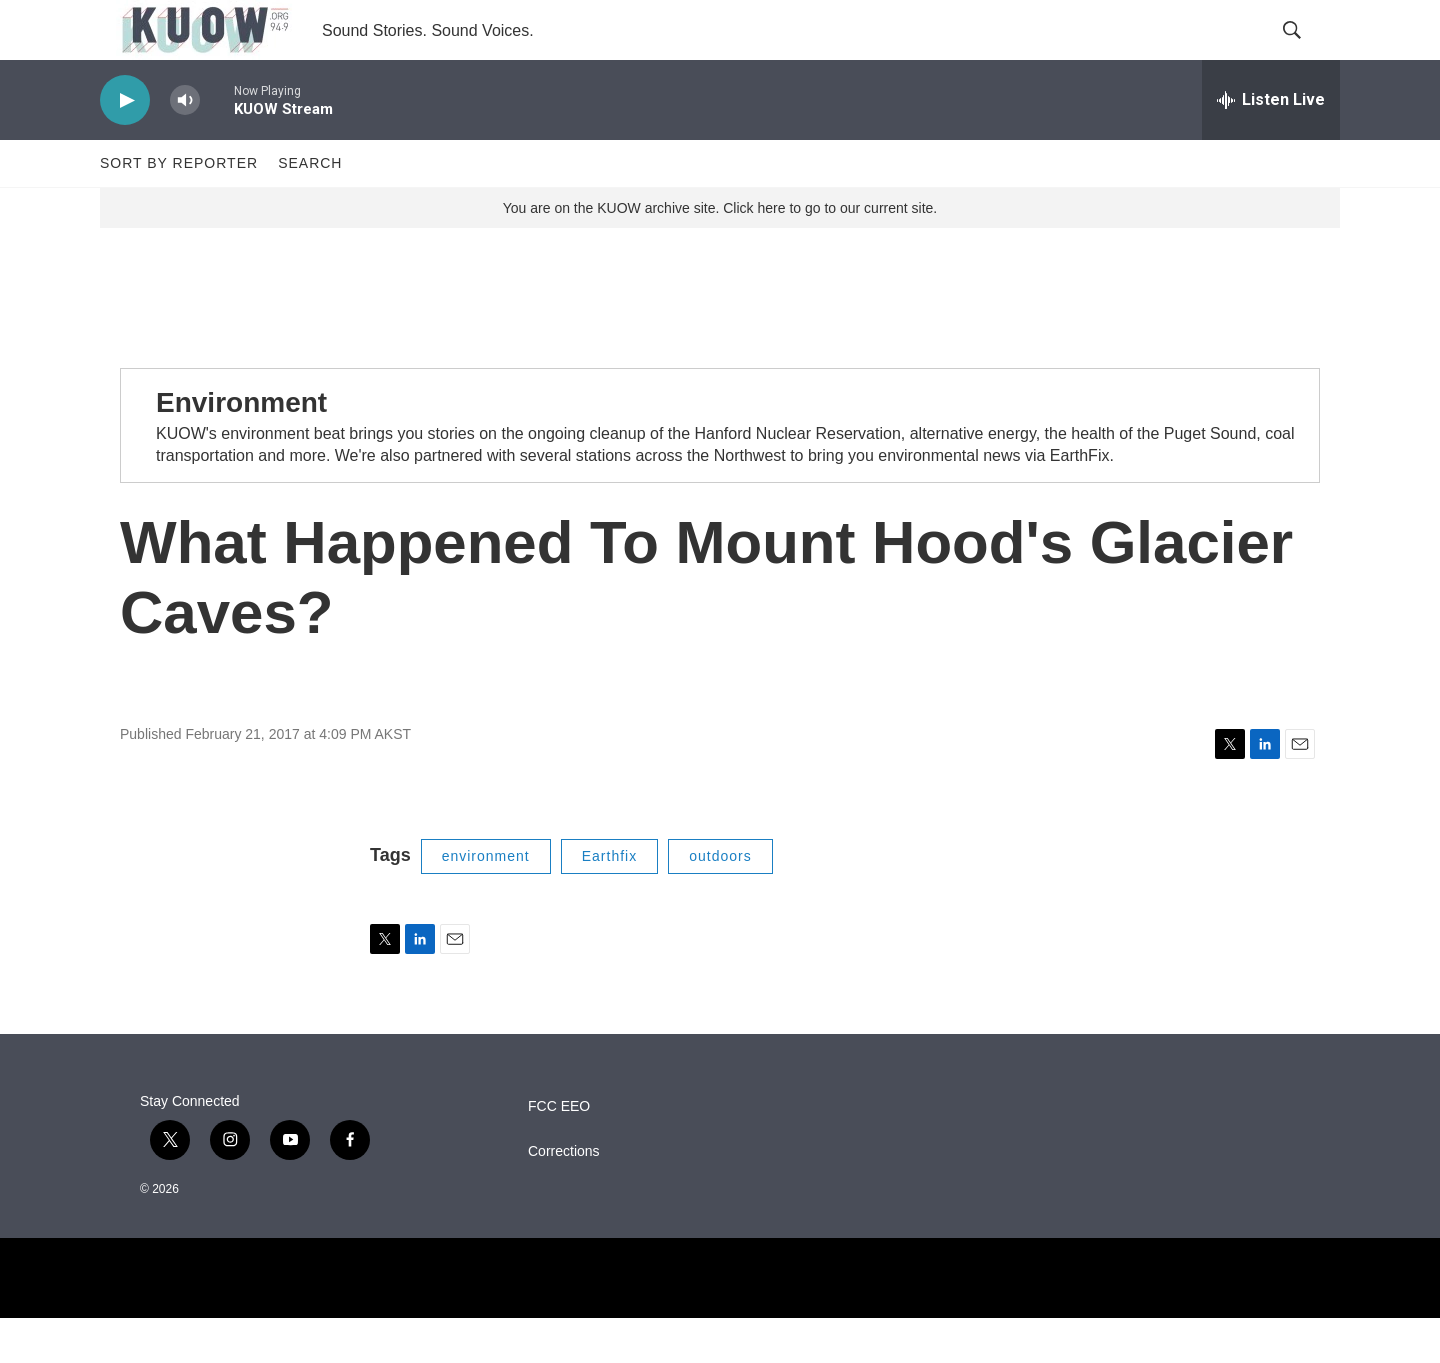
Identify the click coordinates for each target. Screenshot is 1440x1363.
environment (486, 901)
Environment (241, 447)
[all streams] (1271, 145)
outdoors (720, 901)
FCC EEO (559, 1151)
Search (310, 208)
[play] (125, 145)
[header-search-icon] (1308, 53)
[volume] (185, 145)
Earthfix (609, 901)
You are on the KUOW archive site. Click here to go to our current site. (720, 253)
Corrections (564, 1196)
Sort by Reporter (179, 208)
